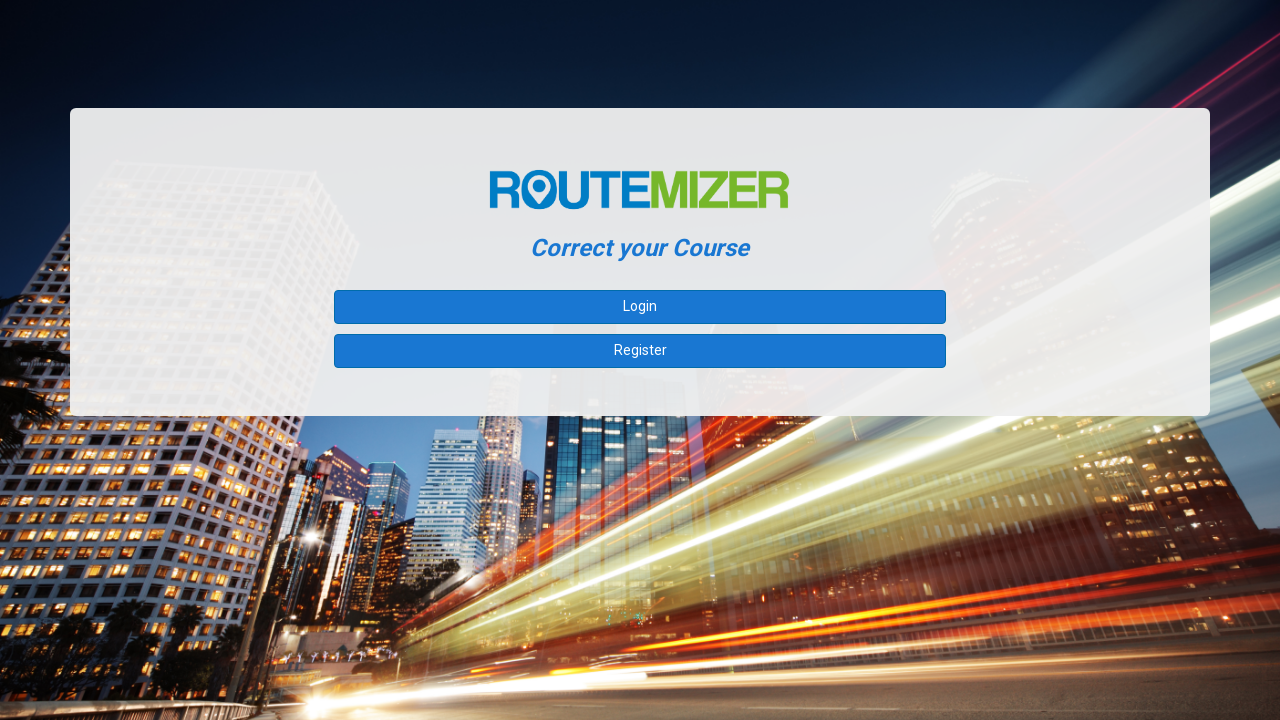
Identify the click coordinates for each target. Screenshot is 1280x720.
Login (640, 306)
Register (640, 350)
